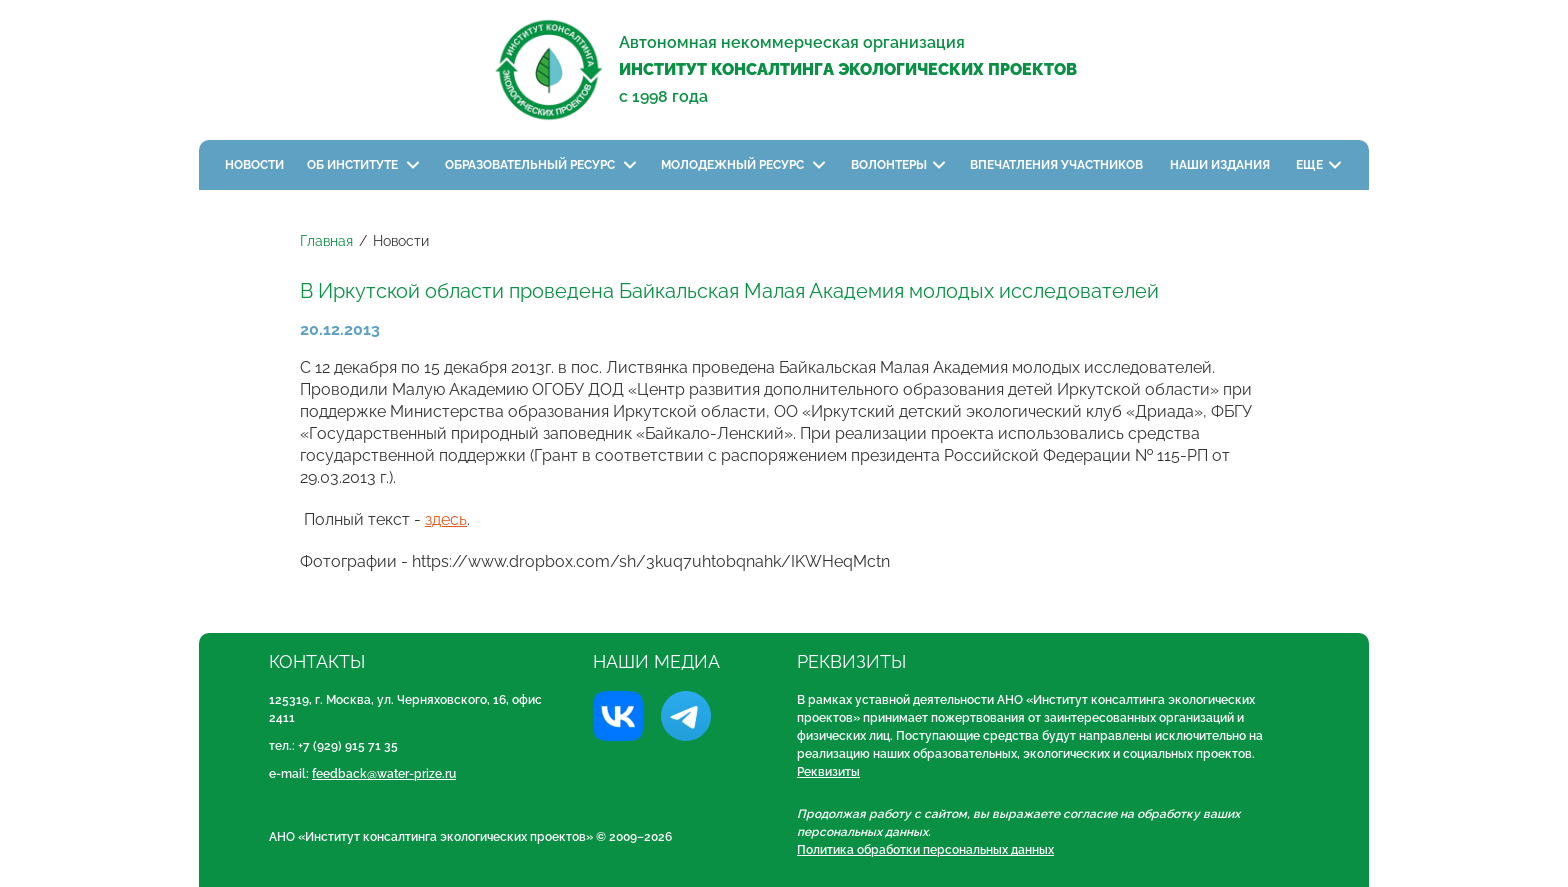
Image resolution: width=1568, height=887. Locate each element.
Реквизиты (828, 772)
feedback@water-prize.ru (384, 774)
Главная (326, 241)
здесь (446, 519)
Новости (254, 165)
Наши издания (1221, 165)
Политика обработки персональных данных (925, 850)
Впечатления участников (1058, 165)
